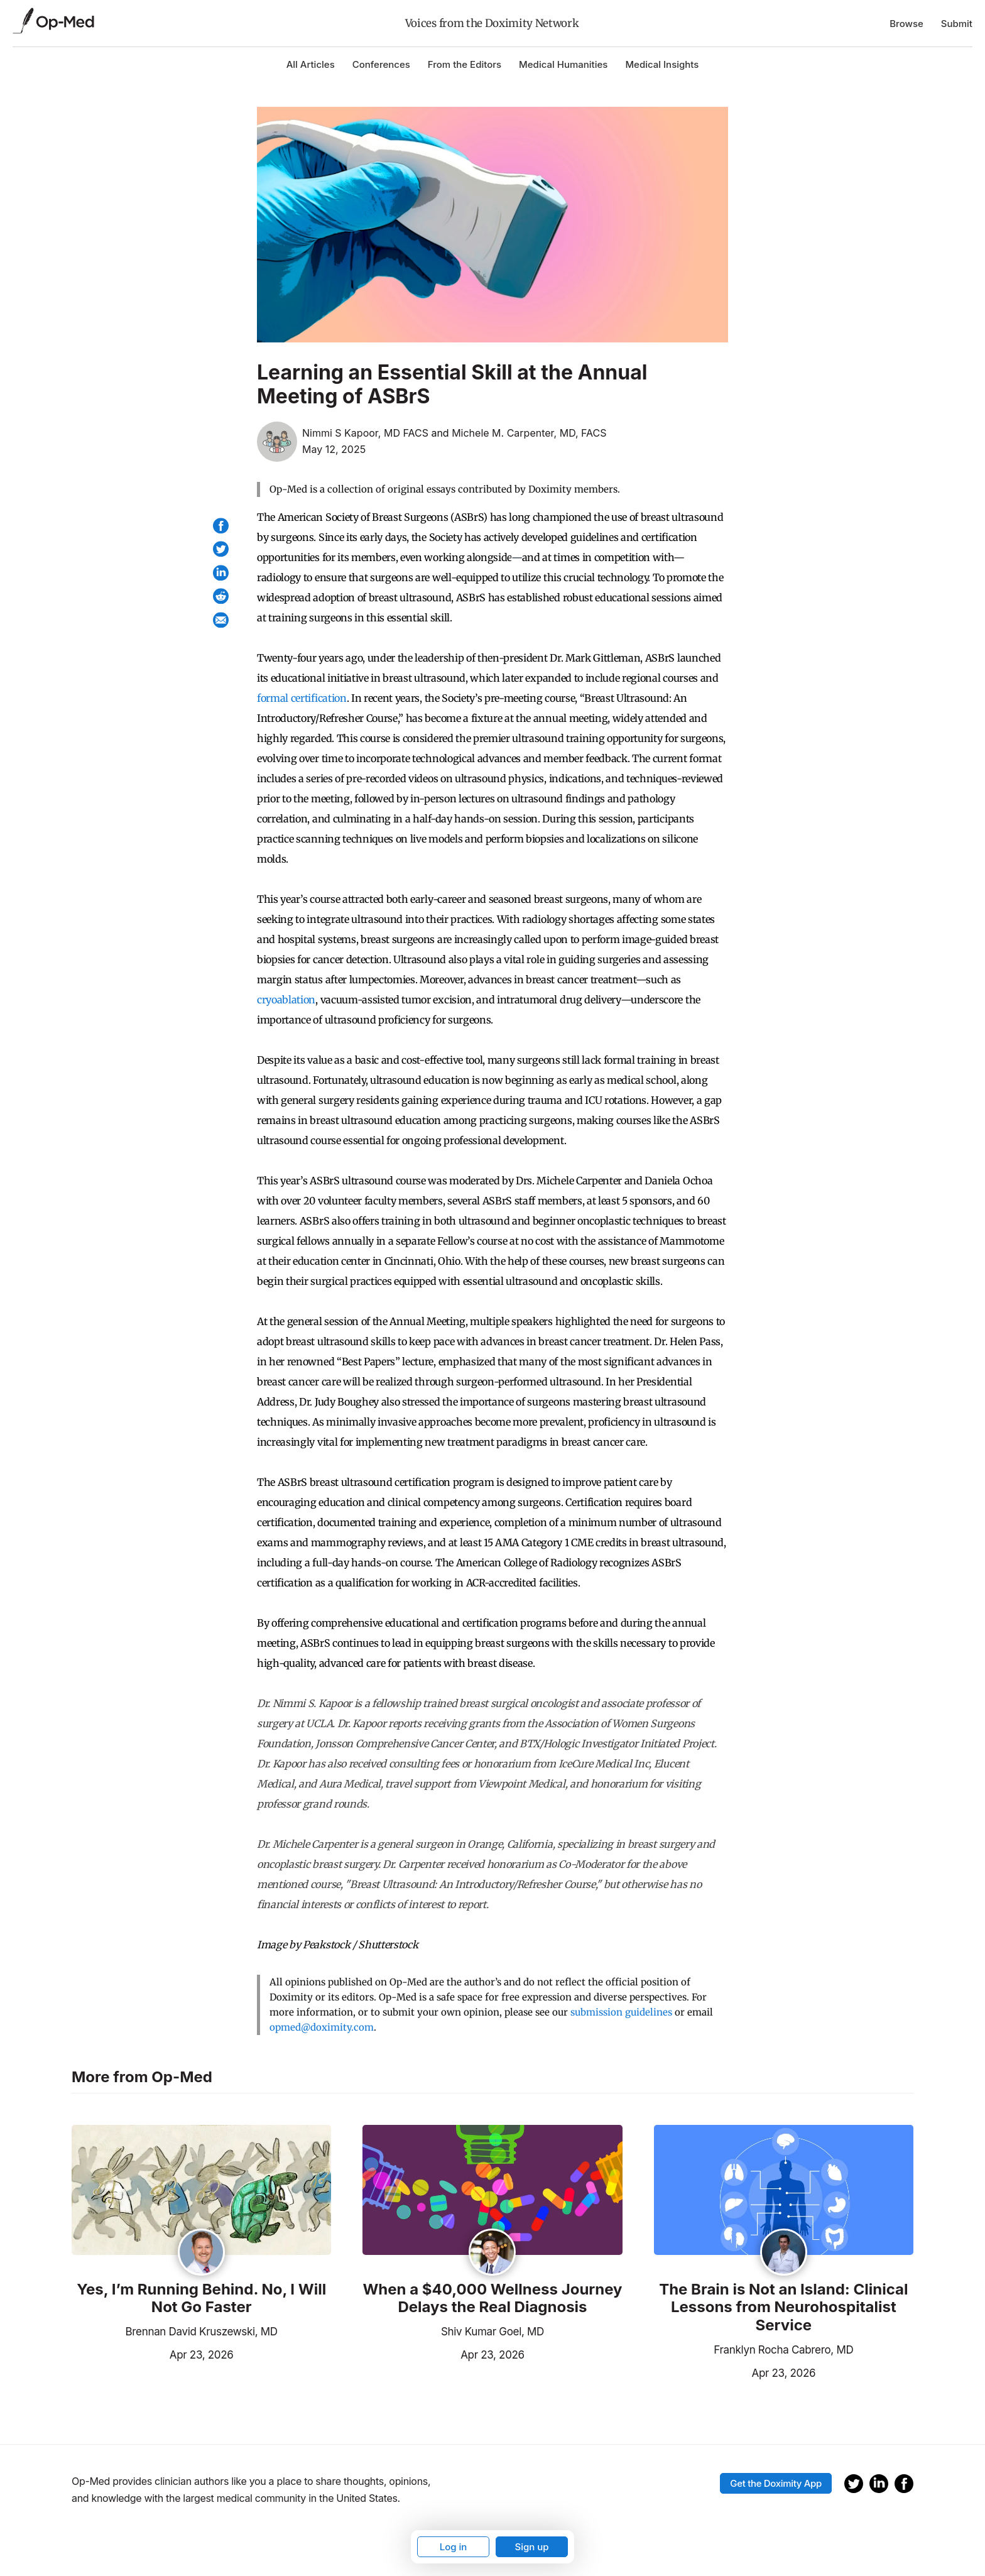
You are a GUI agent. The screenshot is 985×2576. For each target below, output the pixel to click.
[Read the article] (201, 2191)
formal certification (302, 698)
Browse (906, 23)
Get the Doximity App (776, 2483)
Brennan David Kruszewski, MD (202, 2331)
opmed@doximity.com (321, 2027)
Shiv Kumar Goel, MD (492, 2331)
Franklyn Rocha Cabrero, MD (783, 2350)
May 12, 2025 (334, 449)
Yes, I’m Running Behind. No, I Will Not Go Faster (201, 2299)
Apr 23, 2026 (152, 2353)
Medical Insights (662, 64)
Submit (956, 23)
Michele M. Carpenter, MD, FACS (529, 433)
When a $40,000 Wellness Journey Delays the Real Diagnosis (492, 2299)
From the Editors (464, 64)
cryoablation (286, 999)
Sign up (531, 2547)
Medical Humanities (563, 64)
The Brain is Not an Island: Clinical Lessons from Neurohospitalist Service (783, 2308)
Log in (453, 2547)
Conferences (381, 64)
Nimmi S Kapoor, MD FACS (365, 433)
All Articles (310, 64)
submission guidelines (621, 2012)
